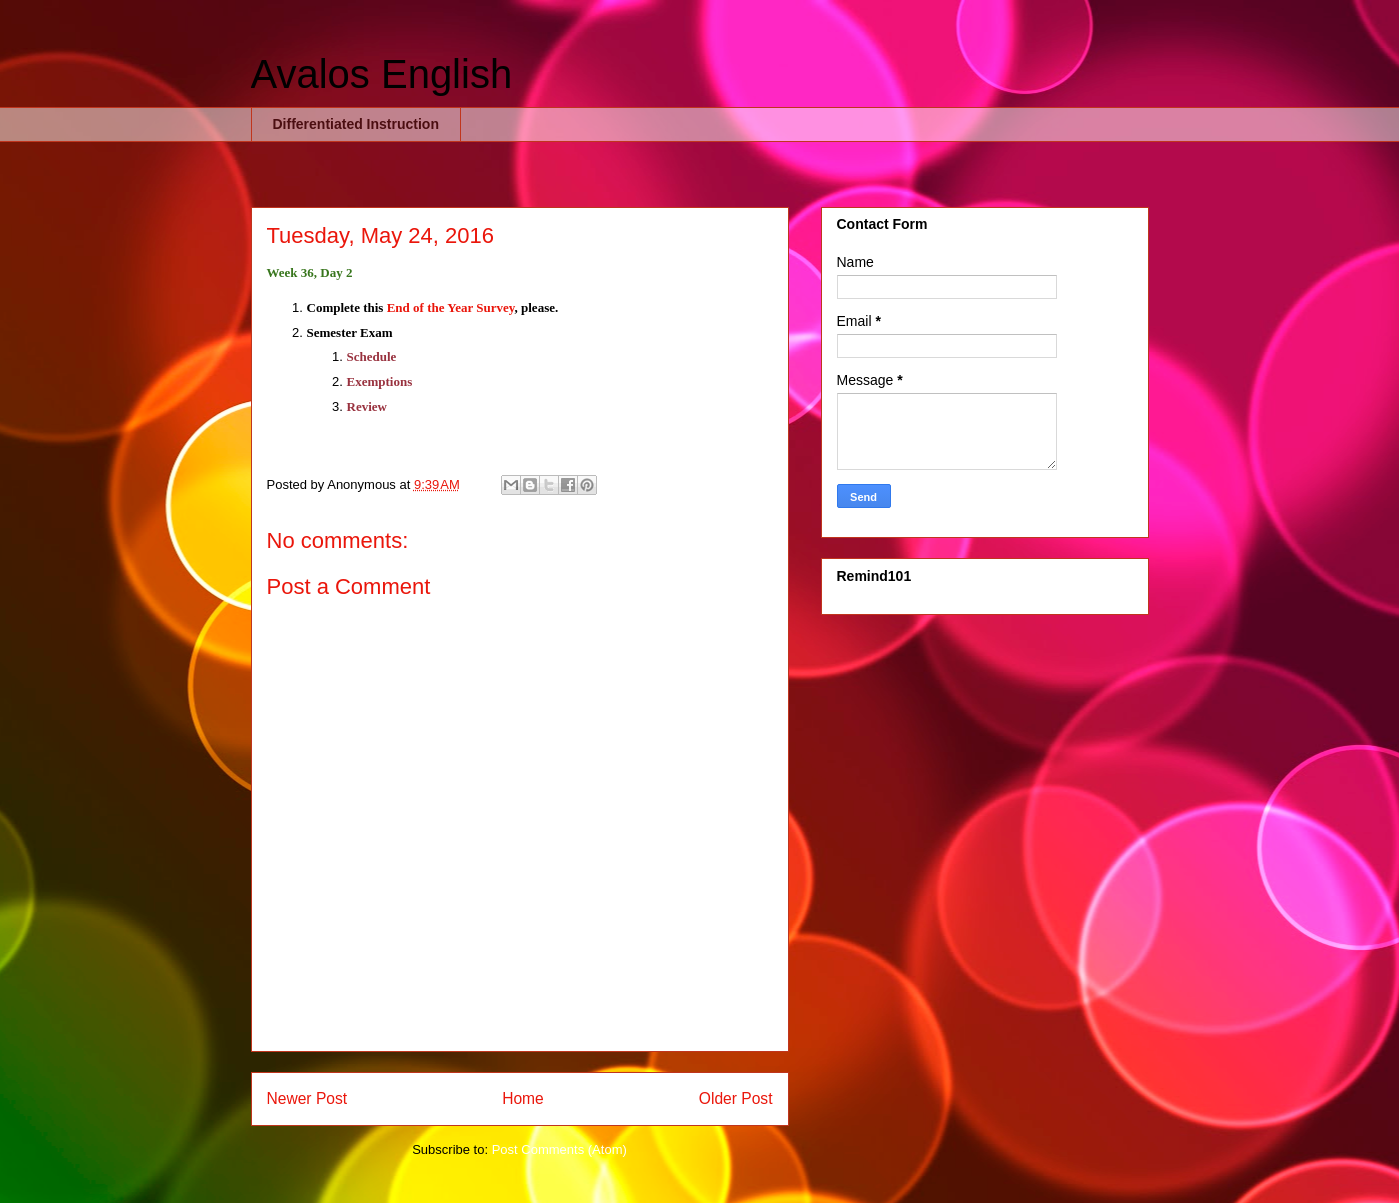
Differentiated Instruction (356, 124)
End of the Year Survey (451, 307)
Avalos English (382, 74)
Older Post (736, 1098)
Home (523, 1098)
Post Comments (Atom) (559, 1149)
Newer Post (307, 1098)
